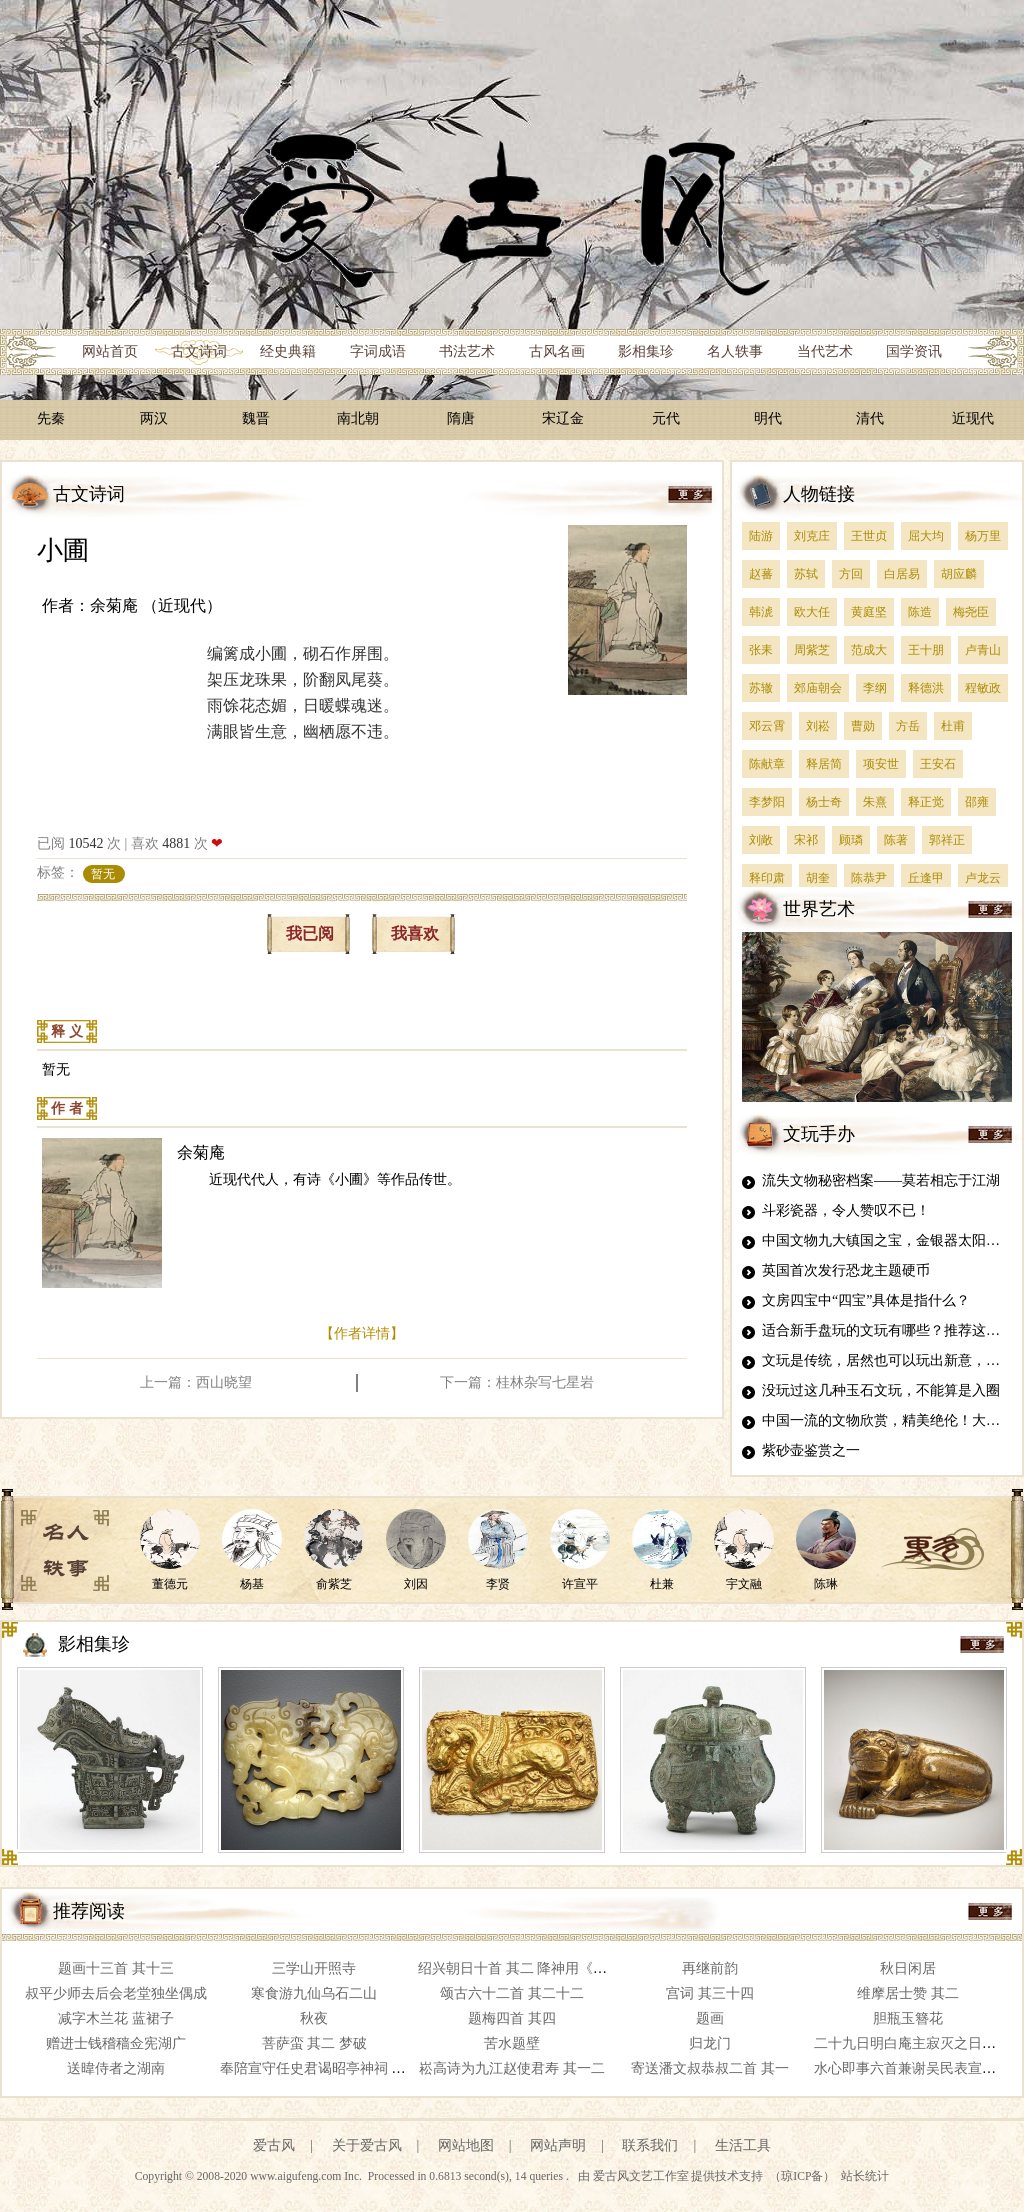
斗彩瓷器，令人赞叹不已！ (846, 1210)
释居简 (824, 764)
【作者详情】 (362, 1333)
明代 (768, 418)
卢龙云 (983, 878)
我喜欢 (415, 933)
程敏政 (983, 688)
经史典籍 (288, 351)
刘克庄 (812, 536)
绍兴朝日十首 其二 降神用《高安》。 (533, 1968)
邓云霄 (767, 726)
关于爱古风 (367, 2145)
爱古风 (274, 2145)
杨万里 (983, 536)
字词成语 (378, 351)
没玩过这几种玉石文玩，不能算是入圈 (881, 1390)
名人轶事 (735, 351)
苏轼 (806, 574)
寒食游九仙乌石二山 (314, 1993)
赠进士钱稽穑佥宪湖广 (116, 2043)
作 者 (67, 1108)
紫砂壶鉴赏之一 (811, 1450)
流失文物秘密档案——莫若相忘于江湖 (881, 1180)
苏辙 (761, 688)
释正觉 (926, 802)
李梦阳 (767, 802)
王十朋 (926, 650)
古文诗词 (199, 351)
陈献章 (767, 764)
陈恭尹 (869, 878)
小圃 (63, 550)
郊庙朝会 (818, 688)
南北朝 (358, 418)
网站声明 (558, 2145)
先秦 (51, 418)
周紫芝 (812, 650)
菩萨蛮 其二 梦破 (314, 2043)
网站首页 (110, 351)
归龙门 (710, 2043)
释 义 (67, 1031)
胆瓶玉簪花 (908, 2018)
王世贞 (869, 536)
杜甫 (953, 726)
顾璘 (851, 840)
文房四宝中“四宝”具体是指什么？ (866, 1300)
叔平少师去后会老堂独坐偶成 (116, 1993)
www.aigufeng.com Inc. (307, 2176)
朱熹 (875, 802)
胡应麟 (959, 574)
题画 (710, 2018)
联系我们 (650, 2145)
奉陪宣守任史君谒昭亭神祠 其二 (320, 2068)
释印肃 (767, 878)
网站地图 (466, 2145)
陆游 (761, 536)
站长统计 (865, 2176)
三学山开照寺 (314, 1968)
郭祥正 (947, 840)
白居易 (902, 574)
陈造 (920, 612)
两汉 (154, 418)
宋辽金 (563, 418)
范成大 (869, 650)
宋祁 (806, 840)
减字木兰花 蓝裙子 (116, 2018)
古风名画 (557, 351)
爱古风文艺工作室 (642, 2176)
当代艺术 (825, 351)
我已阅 (310, 933)
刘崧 (818, 726)
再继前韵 (710, 1968)
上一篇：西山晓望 (196, 1382)
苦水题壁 (512, 2043)
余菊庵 (201, 1152)
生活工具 (743, 2145)
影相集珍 (646, 351)
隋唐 (461, 418)
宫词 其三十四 (710, 1993)
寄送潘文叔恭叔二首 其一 (710, 2068)
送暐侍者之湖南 (116, 2068)
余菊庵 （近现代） (156, 605)
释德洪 (926, 688)
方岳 (908, 726)
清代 (870, 418)
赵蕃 (761, 574)
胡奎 (818, 878)
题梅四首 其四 (512, 2018)
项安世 (881, 764)
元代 (666, 418)
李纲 (875, 688)
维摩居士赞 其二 (908, 1993)
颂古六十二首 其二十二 (512, 1993)
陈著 (896, 840)
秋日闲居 (908, 1968)
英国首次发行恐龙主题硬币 (846, 1270)
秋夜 (314, 2018)
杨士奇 (824, 802)
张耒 (761, 650)
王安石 (938, 764)
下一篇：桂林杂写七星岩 (517, 1382)
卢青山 (983, 650)
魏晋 (256, 418)
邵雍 (977, 802)
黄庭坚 (869, 612)
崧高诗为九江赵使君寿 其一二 (512, 2068)
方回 (851, 574)
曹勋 (863, 726)
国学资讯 (914, 351)
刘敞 (761, 840)
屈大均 (926, 536)
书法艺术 (467, 351)
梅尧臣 (971, 612)
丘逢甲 (926, 878)
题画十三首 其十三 (116, 1968)
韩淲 (761, 612)
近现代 (973, 418)
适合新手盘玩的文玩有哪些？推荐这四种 (888, 1330)
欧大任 (812, 612)
